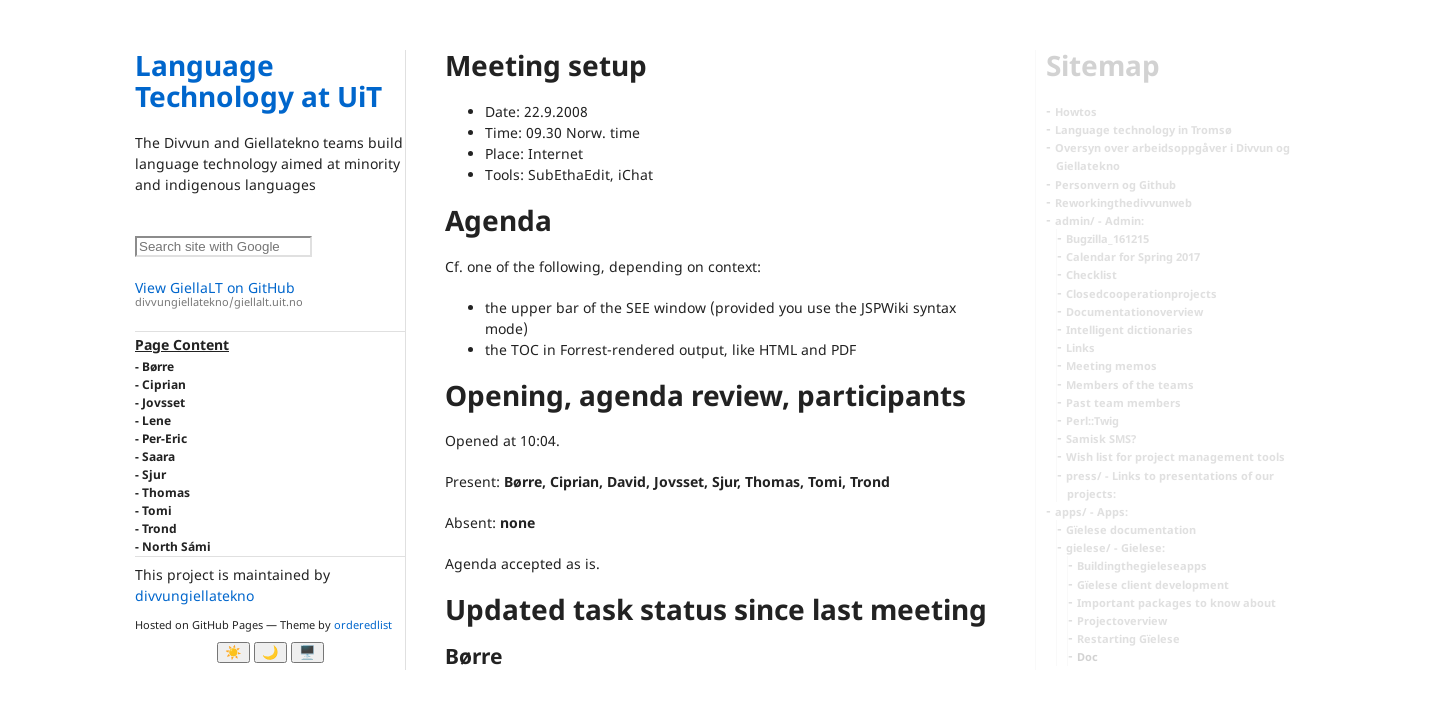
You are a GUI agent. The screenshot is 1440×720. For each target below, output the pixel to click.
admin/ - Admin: (1099, 220)
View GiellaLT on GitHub (270, 294)
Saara (158, 456)
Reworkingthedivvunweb (1123, 202)
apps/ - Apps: (1091, 511)
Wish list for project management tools (1175, 456)
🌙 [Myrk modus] (270, 652)
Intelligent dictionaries (1129, 329)
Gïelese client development (1153, 584)
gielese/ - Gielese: (1115, 547)
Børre (158, 366)
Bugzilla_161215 (1107, 238)
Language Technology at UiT (258, 80)
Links (1080, 347)
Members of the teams (1130, 384)
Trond (159, 528)
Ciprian (164, 384)
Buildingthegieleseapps (1142, 565)
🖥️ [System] (307, 652)
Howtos (1076, 111)
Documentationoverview (1134, 311)
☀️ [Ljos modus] (233, 652)
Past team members (1123, 402)
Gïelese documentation (1131, 529)
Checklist (1091, 274)
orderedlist (363, 624)
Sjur (154, 474)
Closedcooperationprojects (1141, 293)
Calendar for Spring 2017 (1133, 256)
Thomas (166, 492)
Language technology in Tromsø (1143, 129)
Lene (156, 420)
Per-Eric (164, 438)
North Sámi (176, 546)
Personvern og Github (1115, 184)
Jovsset (163, 402)
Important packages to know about (1176, 602)
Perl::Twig (1092, 420)
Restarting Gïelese (1128, 638)
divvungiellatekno (194, 595)
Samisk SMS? (1101, 438)
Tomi (157, 510)
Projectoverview (1122, 620)
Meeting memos (1111, 365)
